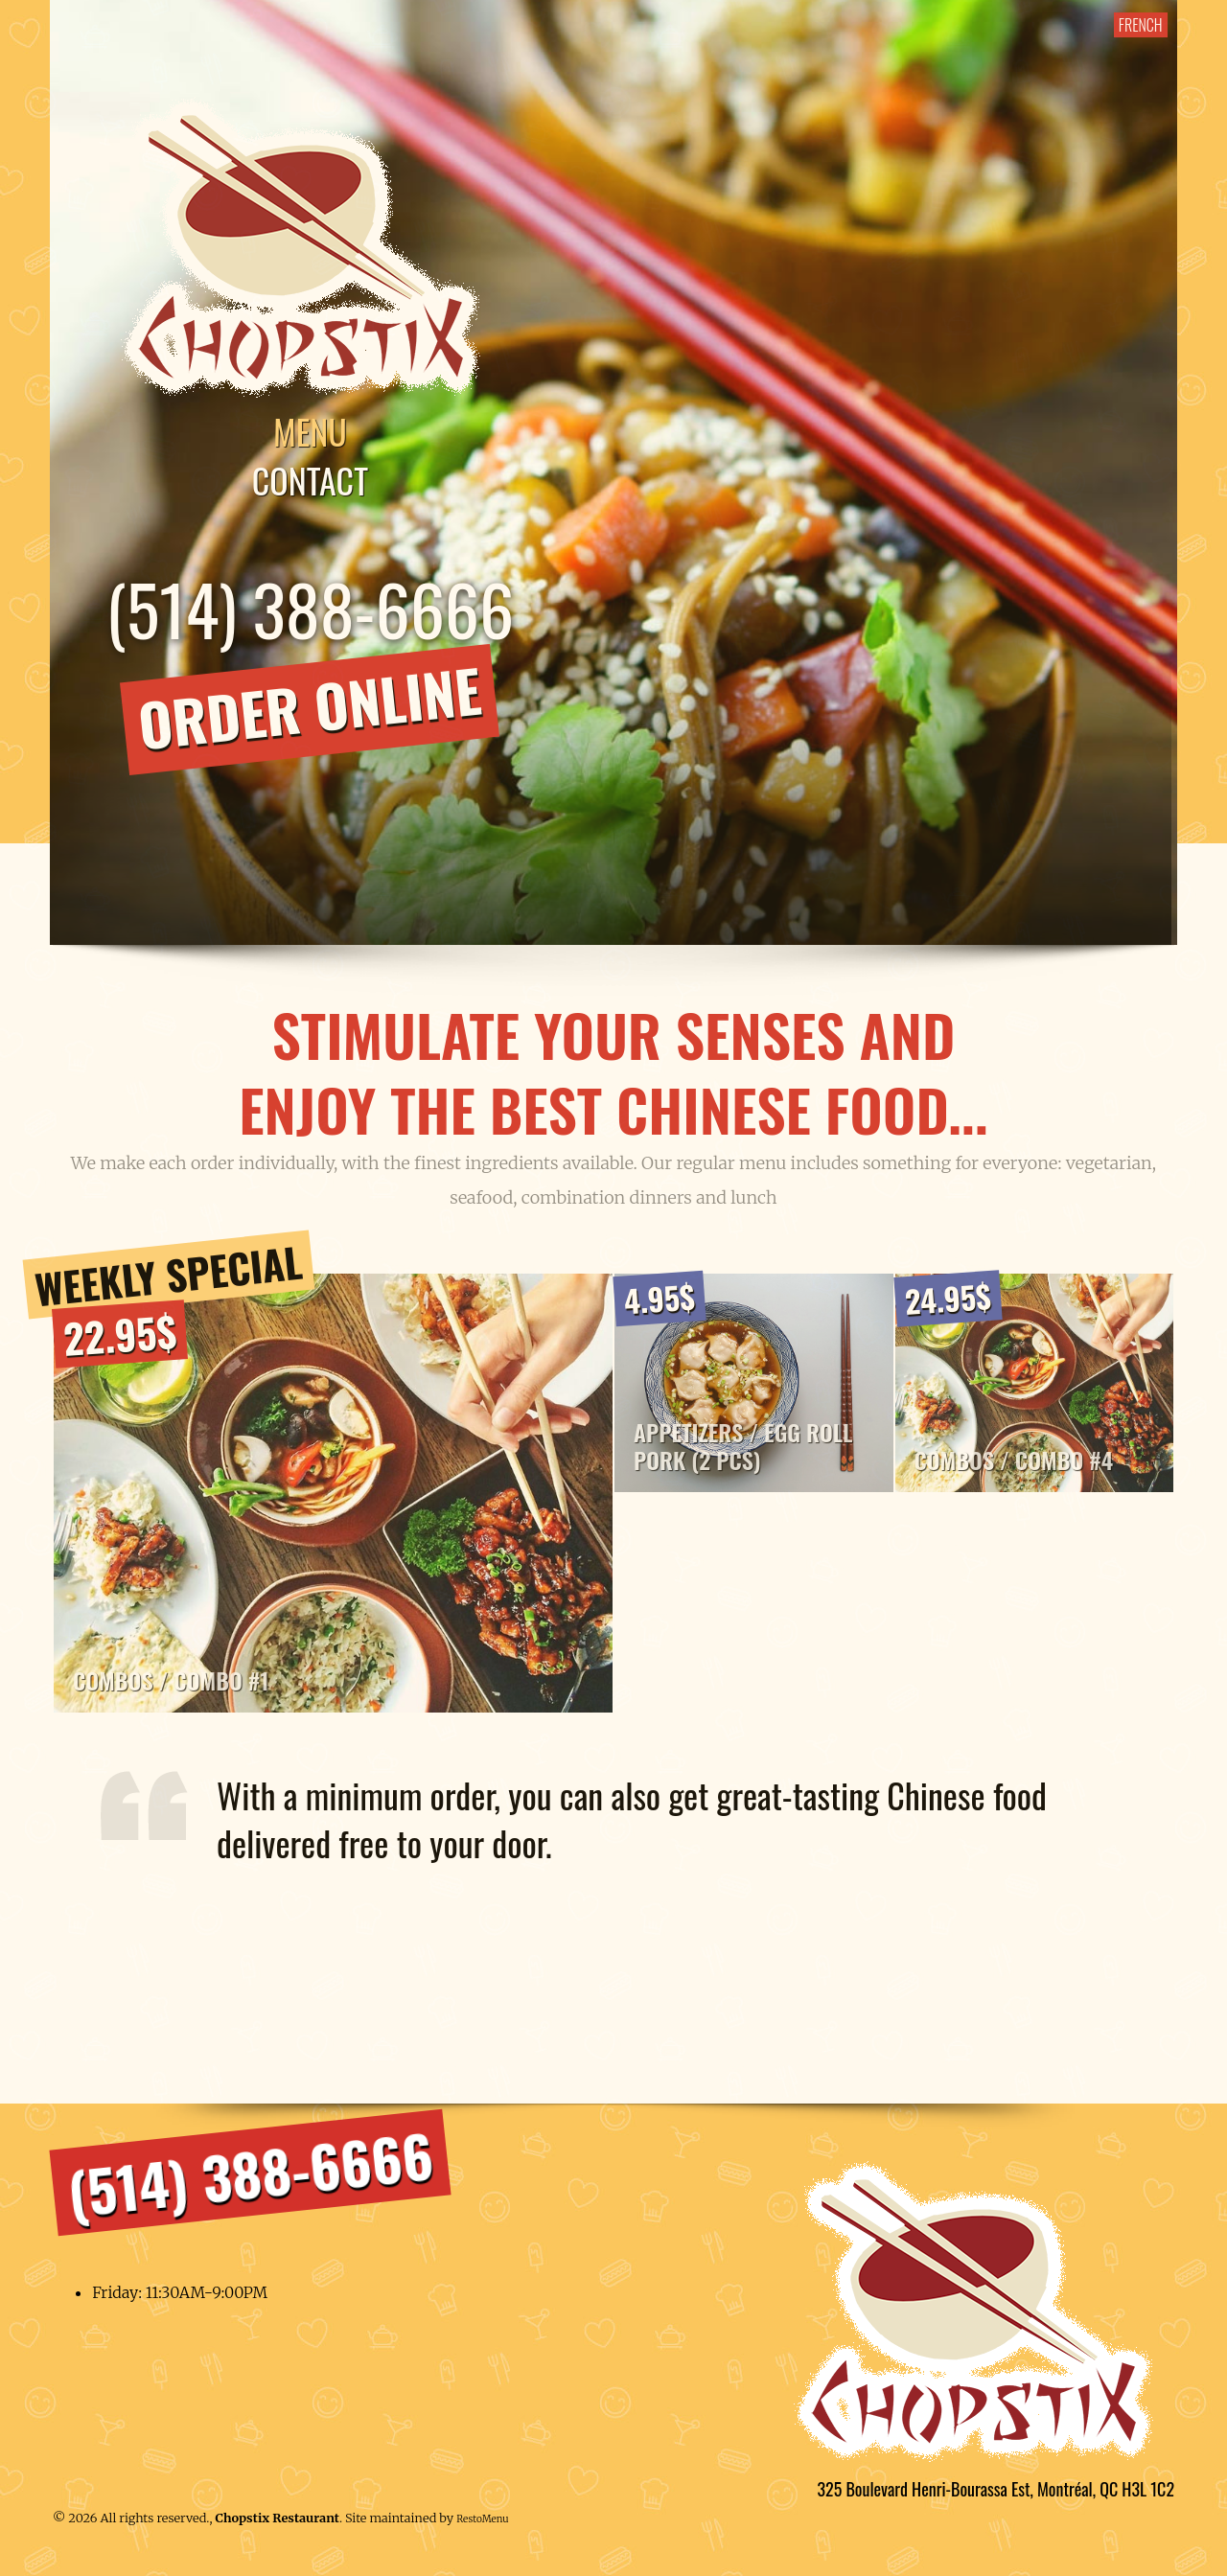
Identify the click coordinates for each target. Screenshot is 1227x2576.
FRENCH (1138, 24)
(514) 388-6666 (314, 610)
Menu (314, 432)
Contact (314, 481)
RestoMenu (482, 2525)
